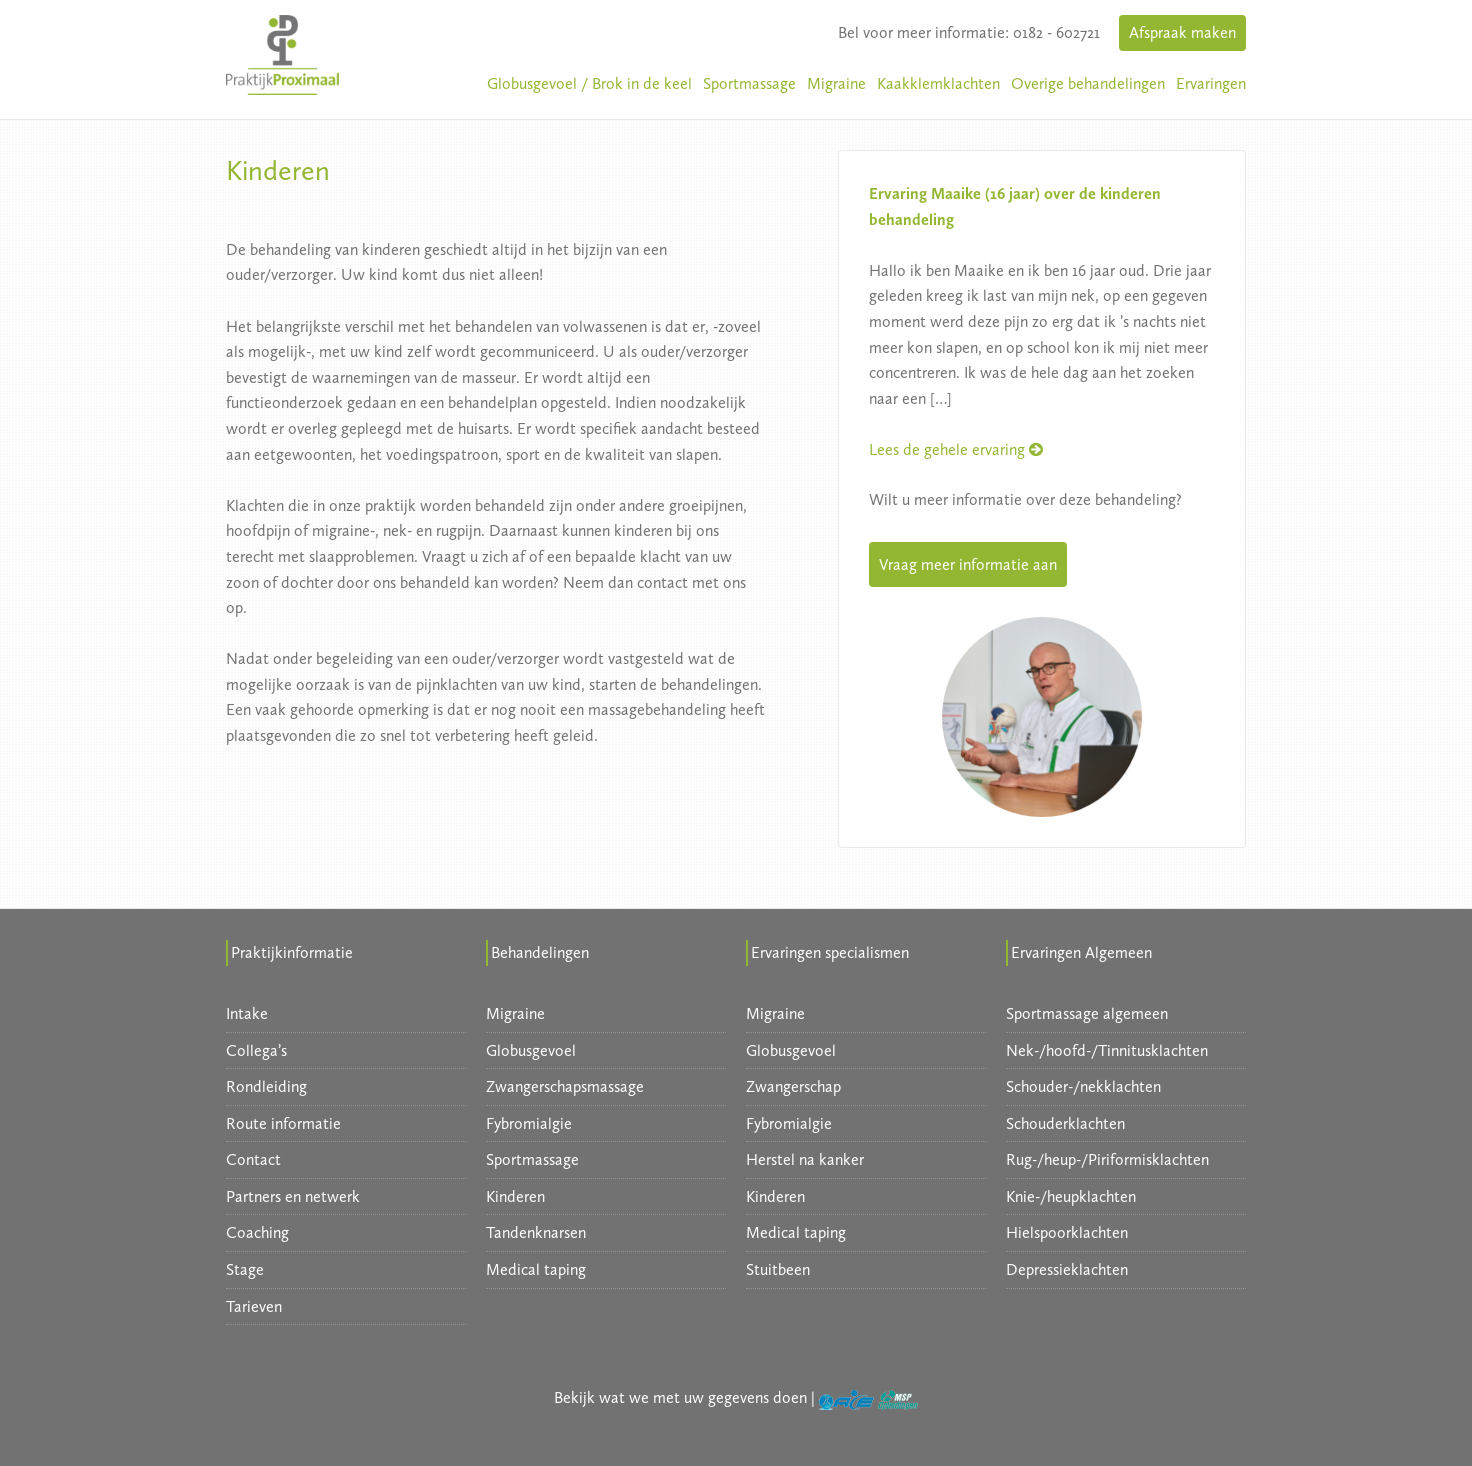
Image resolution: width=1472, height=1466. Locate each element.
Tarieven (254, 1306)
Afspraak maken (1182, 32)
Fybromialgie (529, 1123)
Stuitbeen (778, 1269)
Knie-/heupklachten (1071, 1196)
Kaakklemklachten (938, 83)
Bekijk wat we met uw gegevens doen (680, 1397)
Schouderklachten (1065, 1123)
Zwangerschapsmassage (565, 1086)
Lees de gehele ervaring (956, 449)
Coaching (257, 1232)
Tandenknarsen (536, 1232)
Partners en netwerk (293, 1196)
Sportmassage (749, 83)
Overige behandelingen (1088, 83)
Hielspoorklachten (1067, 1232)
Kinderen (515, 1196)
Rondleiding (266, 1086)
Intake (247, 1013)
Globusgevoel (531, 1050)
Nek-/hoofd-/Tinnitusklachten (1107, 1050)
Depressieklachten (1067, 1269)
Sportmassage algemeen (1087, 1013)
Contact (253, 1159)
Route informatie (283, 1123)
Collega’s (256, 1050)
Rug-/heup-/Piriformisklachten (1107, 1159)
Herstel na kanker (805, 1159)
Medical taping (536, 1269)
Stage (245, 1269)
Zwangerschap (793, 1086)
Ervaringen (1211, 83)
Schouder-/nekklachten (1083, 1086)
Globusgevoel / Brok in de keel (589, 83)
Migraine (836, 83)
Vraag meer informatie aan (968, 564)
